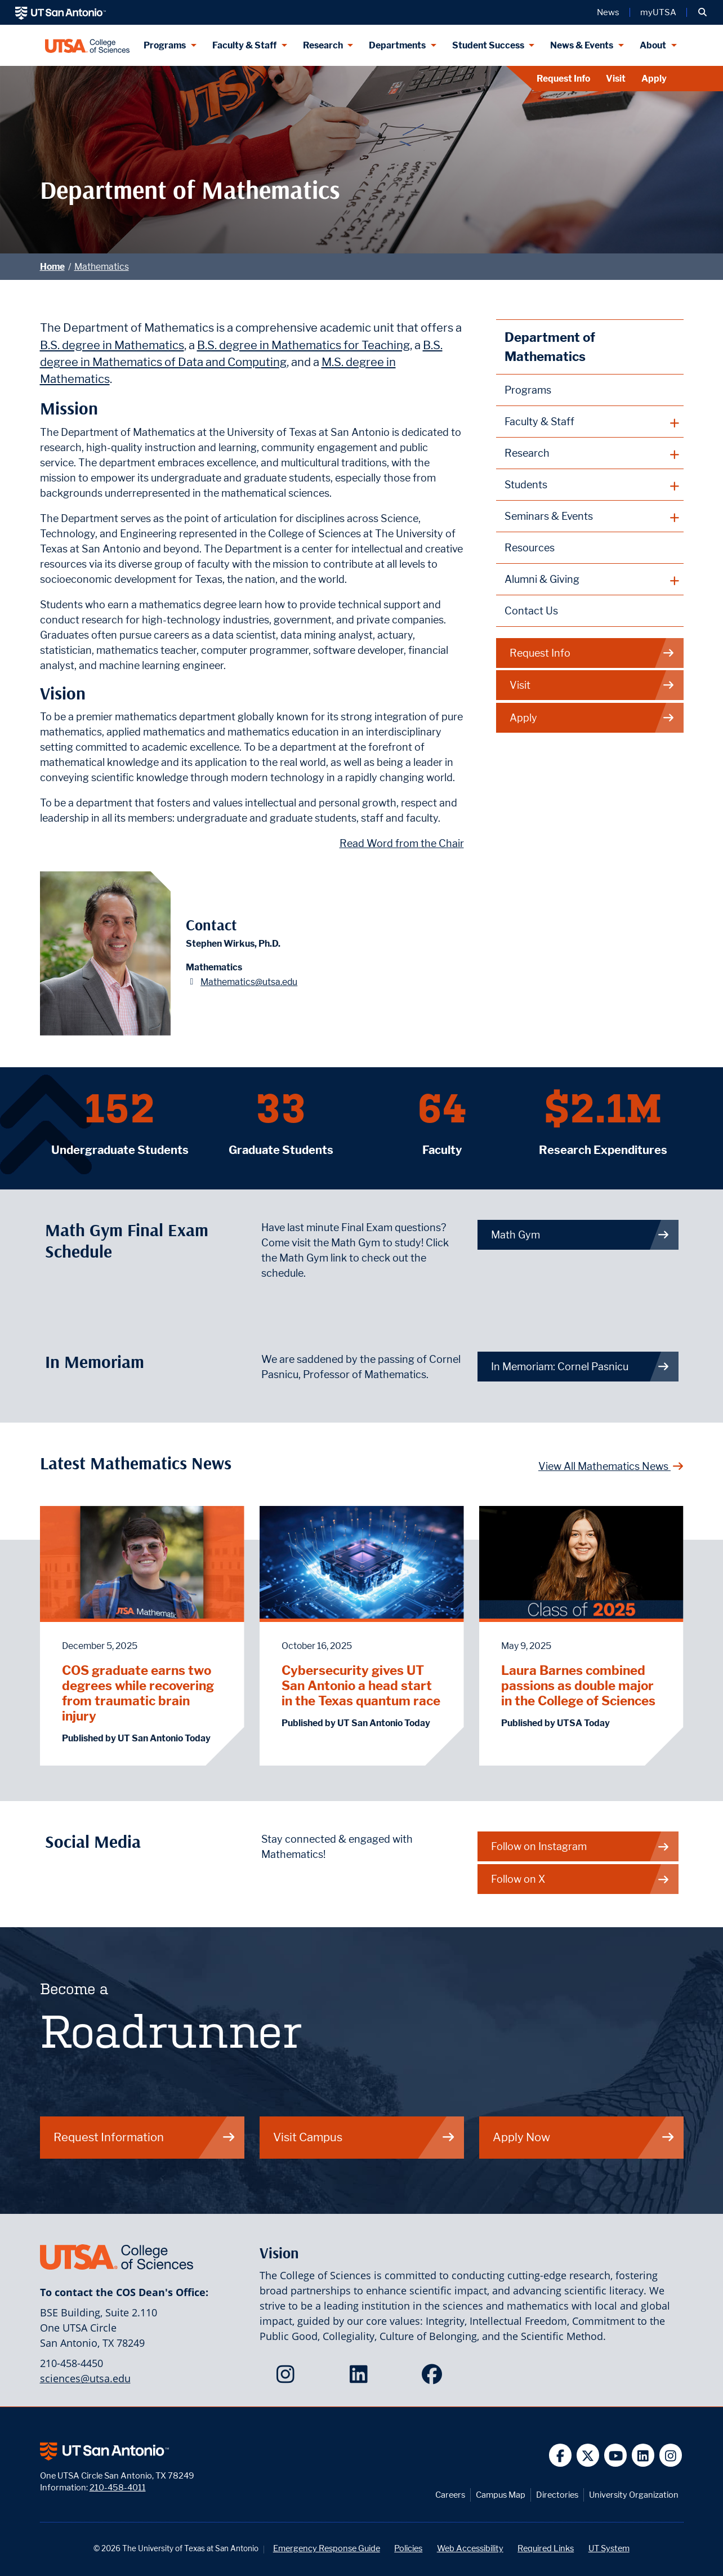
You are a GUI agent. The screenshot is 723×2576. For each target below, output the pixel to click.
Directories (557, 2494)
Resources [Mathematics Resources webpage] (530, 548)
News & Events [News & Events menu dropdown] (581, 45)
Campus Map (500, 2494)
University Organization (634, 2494)
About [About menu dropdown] (653, 45)
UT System (609, 2548)
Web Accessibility (470, 2548)
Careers (450, 2494)
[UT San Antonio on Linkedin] (643, 2455)
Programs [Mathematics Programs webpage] (528, 390)
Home (52, 266)
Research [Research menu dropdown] (323, 45)
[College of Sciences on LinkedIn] (361, 2378)
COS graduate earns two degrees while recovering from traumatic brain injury (138, 1693)
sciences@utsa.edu (85, 2378)
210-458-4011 (118, 2487)
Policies (408, 2548)
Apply (654, 78)
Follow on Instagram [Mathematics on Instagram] (580, 1846)
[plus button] (590, 422)
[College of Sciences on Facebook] (434, 2378)
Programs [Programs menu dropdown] (165, 45)
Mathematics (101, 266)
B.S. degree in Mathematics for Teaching (303, 345)
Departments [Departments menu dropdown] (397, 45)
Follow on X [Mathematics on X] (580, 1879)
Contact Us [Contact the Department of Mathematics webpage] (531, 611)
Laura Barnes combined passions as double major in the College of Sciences (578, 1685)
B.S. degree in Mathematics (112, 345)
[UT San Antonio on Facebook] (560, 2455)
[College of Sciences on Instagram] (288, 2378)
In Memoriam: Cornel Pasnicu (580, 1366)
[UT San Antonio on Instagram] (670, 2455)
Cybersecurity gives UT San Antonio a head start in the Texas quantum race (361, 1685)
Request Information (144, 2137)
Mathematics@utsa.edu (248, 982)
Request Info (563, 78)
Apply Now (584, 2137)
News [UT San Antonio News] (608, 12)
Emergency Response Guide (326, 2548)
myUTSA (658, 12)
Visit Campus (364, 2137)
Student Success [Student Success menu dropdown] (488, 45)
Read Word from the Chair (402, 843)
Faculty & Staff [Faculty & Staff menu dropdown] (244, 45)
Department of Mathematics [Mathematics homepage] (550, 346)
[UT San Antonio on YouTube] (615, 2455)
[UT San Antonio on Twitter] (588, 2455)
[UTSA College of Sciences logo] (87, 45)
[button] (702, 12)
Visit (616, 78)
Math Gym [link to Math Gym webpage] (580, 1235)
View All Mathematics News (611, 1466)
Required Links (545, 2548)
